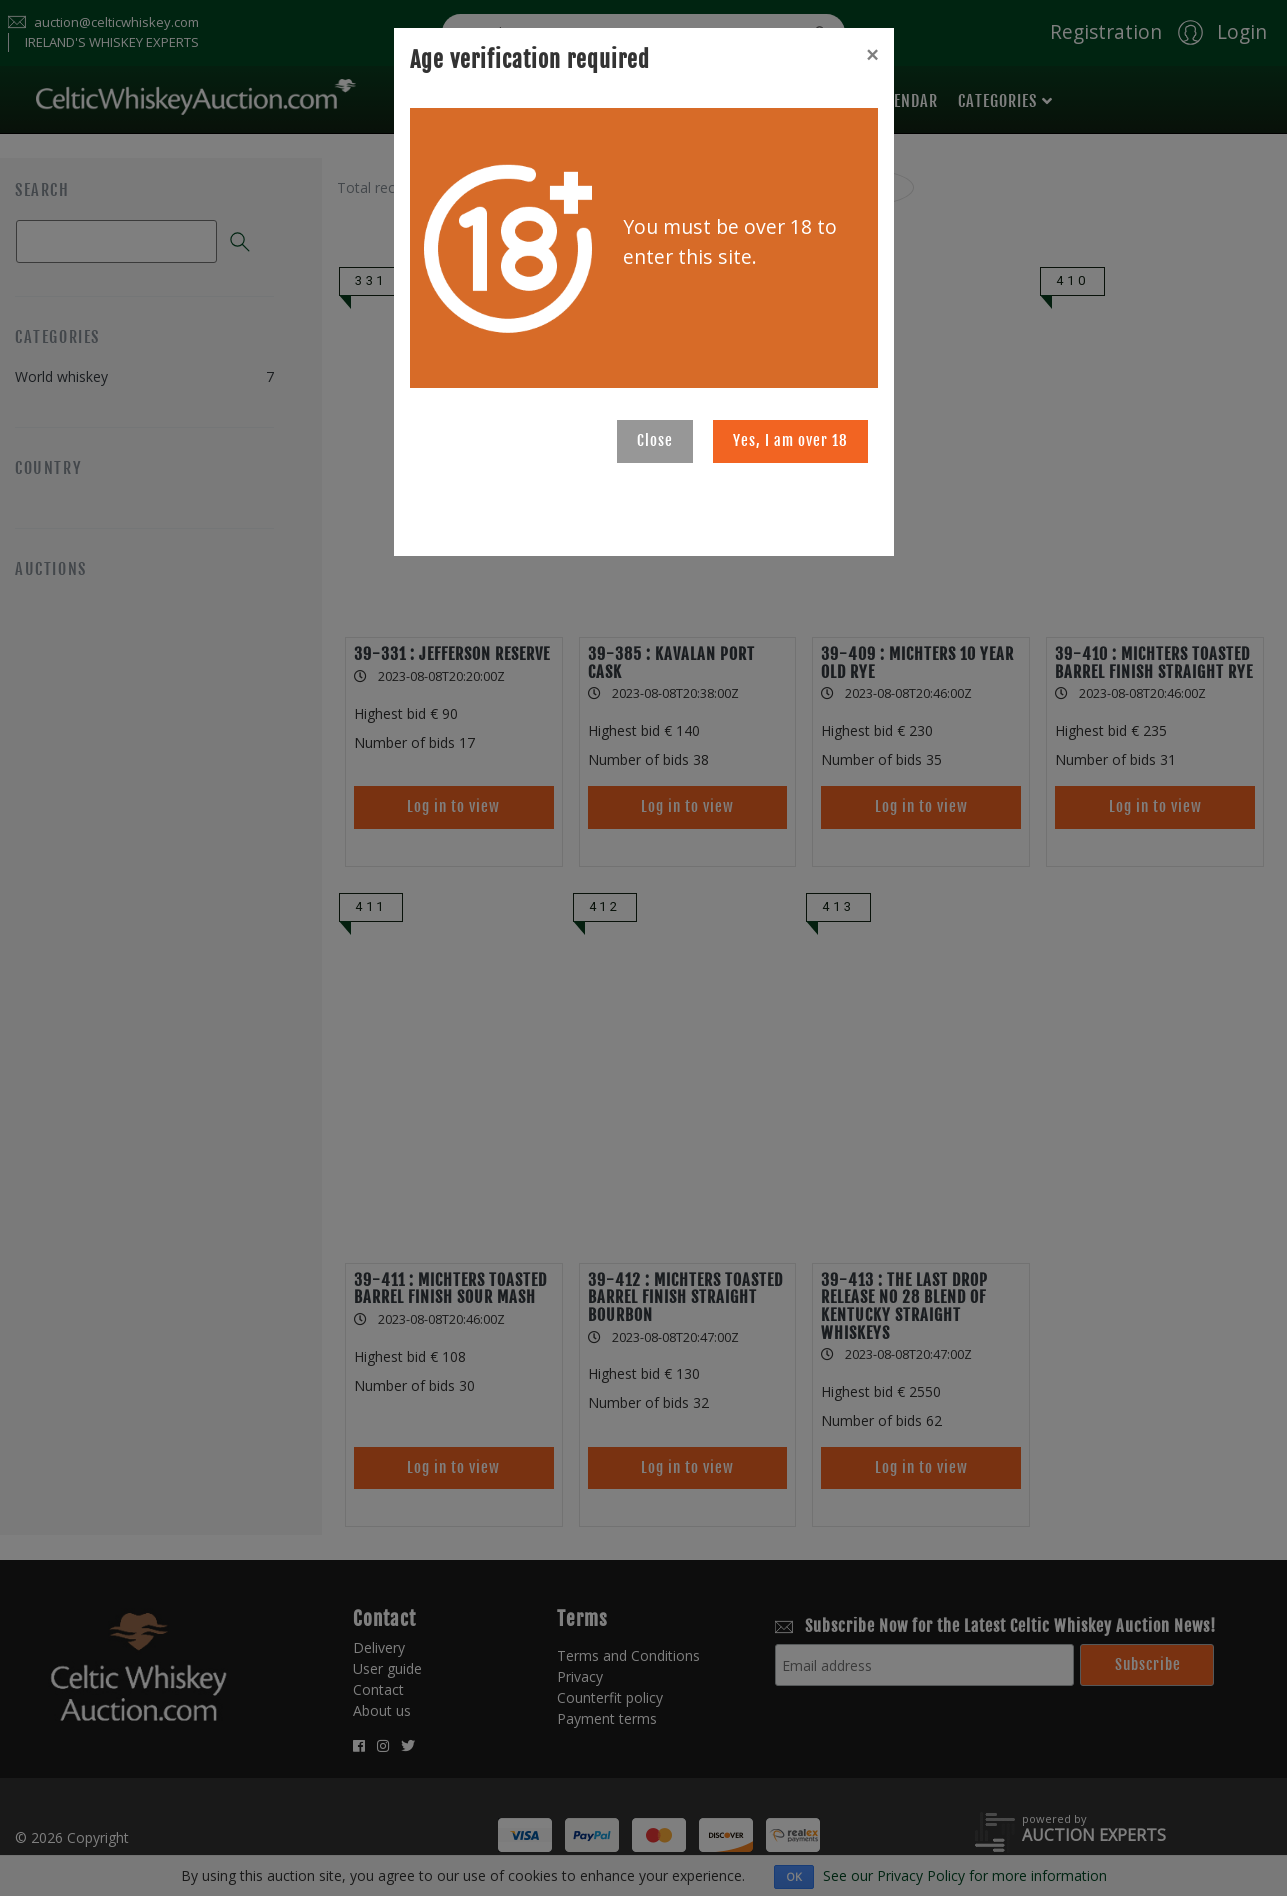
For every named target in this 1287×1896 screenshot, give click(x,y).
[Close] (872, 55)
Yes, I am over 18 (790, 440)
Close (655, 440)
